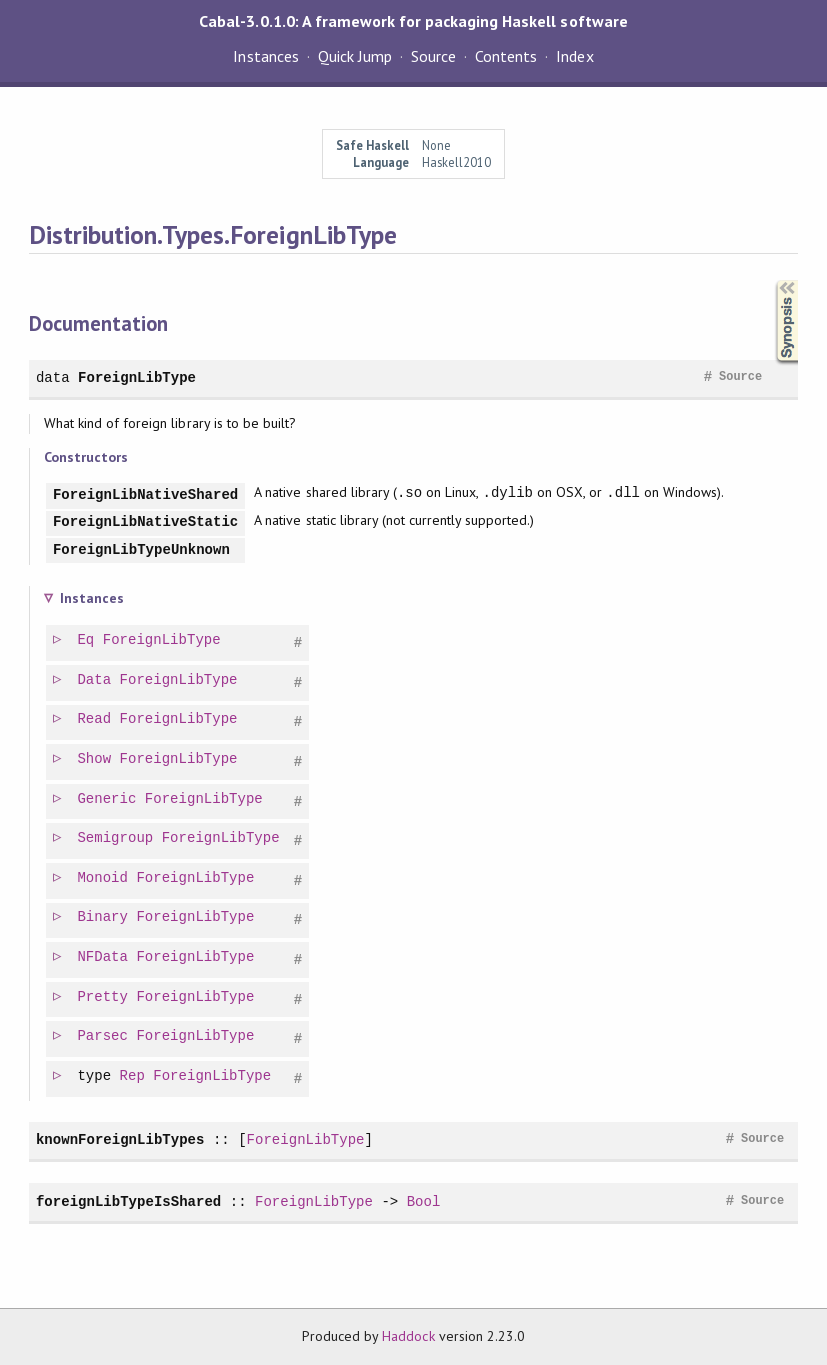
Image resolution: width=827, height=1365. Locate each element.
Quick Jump (355, 56)
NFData (103, 957)
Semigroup (116, 838)
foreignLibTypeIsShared (128, 1201)
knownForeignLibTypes (120, 1139)
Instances (265, 56)
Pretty (103, 997)
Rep (133, 1076)
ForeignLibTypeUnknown (141, 550)
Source (433, 56)
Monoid (103, 878)
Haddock (408, 1336)
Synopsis (771, 280)
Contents (506, 56)
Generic (107, 799)
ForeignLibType (137, 377)
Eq (86, 640)
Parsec (103, 1036)
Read (95, 719)
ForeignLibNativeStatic (145, 522)
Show (95, 759)
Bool (424, 1201)
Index (574, 56)
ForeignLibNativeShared (145, 495)
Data (95, 680)
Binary (103, 917)
